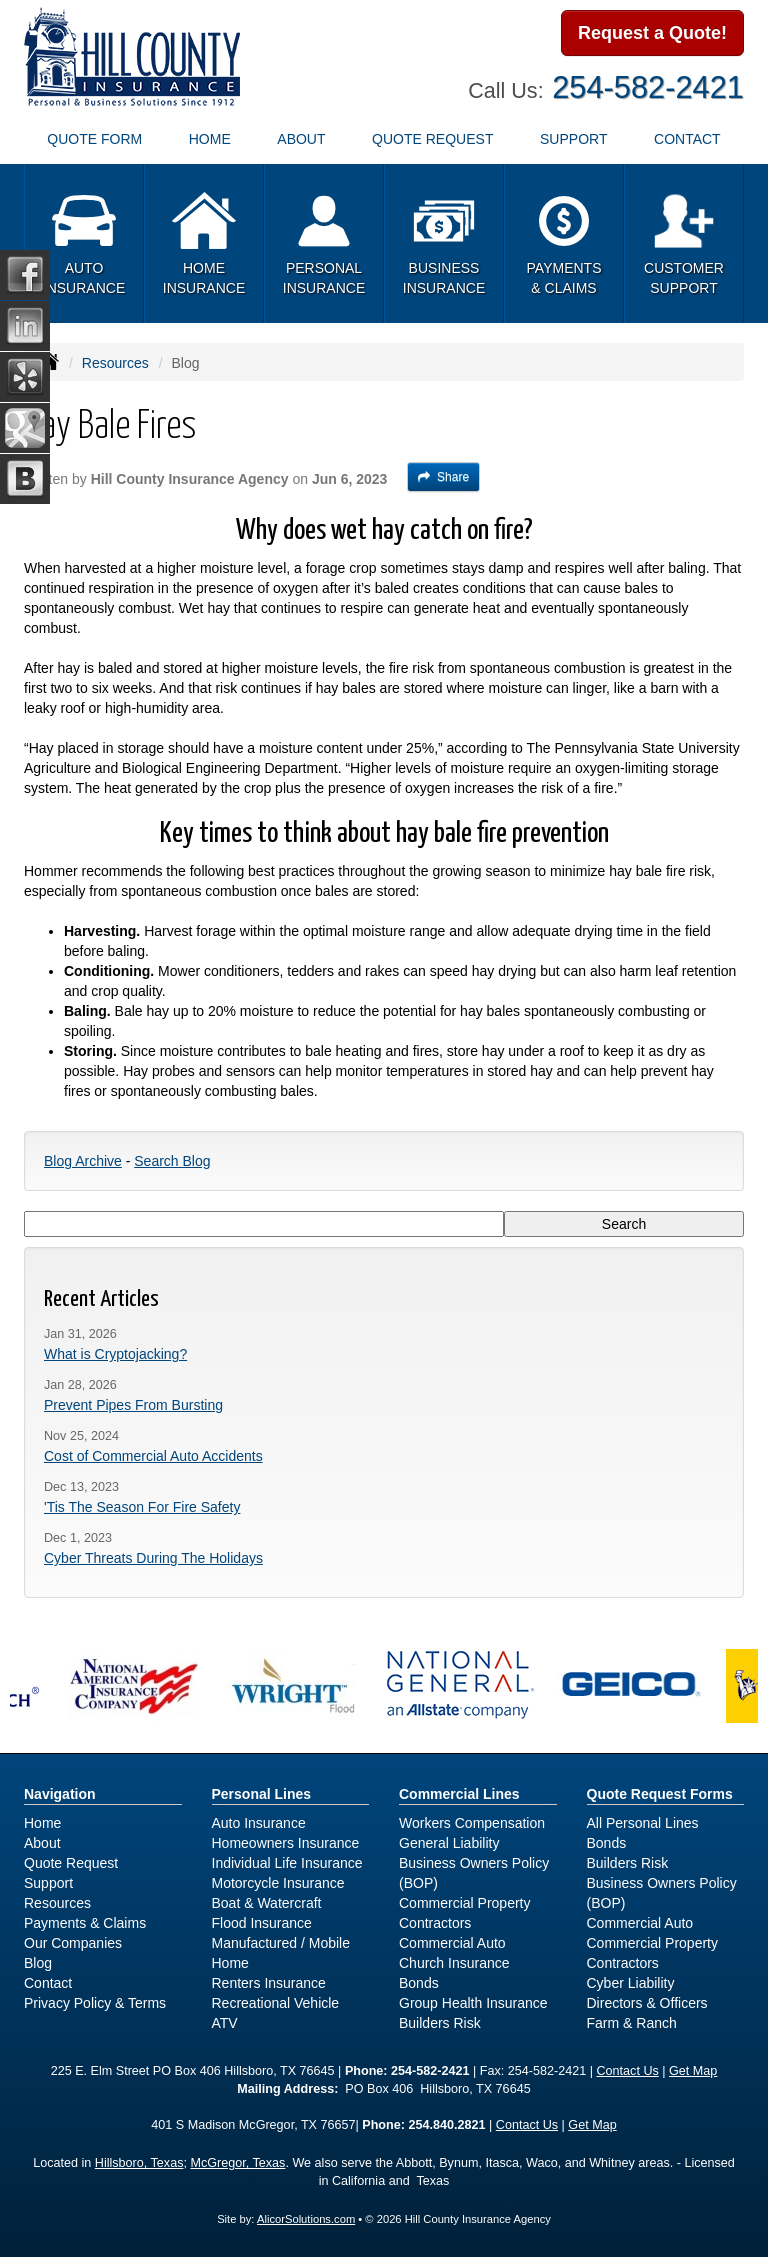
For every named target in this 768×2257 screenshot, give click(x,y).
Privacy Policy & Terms (95, 2003)
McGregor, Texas (237, 2163)
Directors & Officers (647, 2003)
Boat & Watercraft (267, 1903)
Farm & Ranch (632, 2023)
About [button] (301, 139)
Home (210, 139)
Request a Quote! (652, 33)
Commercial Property (464, 1903)
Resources (115, 363)
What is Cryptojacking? (115, 1354)
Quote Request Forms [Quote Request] (660, 1794)
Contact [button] (687, 139)
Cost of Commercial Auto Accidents (153, 1456)
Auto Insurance (259, 1823)
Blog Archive (83, 1161)
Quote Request (71, 1863)
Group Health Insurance (473, 2003)
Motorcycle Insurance (278, 1883)
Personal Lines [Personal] (262, 1794)
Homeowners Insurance (286, 1843)
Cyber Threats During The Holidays (153, 1558)
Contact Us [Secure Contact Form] (627, 2071)
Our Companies (73, 1943)
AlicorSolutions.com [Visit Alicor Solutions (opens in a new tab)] (306, 2219)
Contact (48, 1983)
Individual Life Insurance (287, 1863)
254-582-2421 (648, 87)
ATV (225, 2023)
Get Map (693, 2071)
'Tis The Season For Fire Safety (142, 1507)
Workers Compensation (472, 1823)
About (42, 1843)
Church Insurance (454, 1963)
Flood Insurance (262, 1923)
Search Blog (172, 1161)
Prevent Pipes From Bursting (133, 1405)
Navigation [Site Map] (60, 1794)
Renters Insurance (269, 1983)
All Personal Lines (643, 1823)
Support (48, 1883)
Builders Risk (440, 2023)
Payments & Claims (85, 1923)
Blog (38, 1963)
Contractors (435, 1923)
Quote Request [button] (432, 139)
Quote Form (94, 139)
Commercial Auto (452, 1943)
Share (443, 477)
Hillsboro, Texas (139, 2163)
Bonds (419, 1983)
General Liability (449, 1843)
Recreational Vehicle (276, 2003)
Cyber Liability (631, 1983)
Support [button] (573, 139)
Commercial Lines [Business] (459, 1794)
